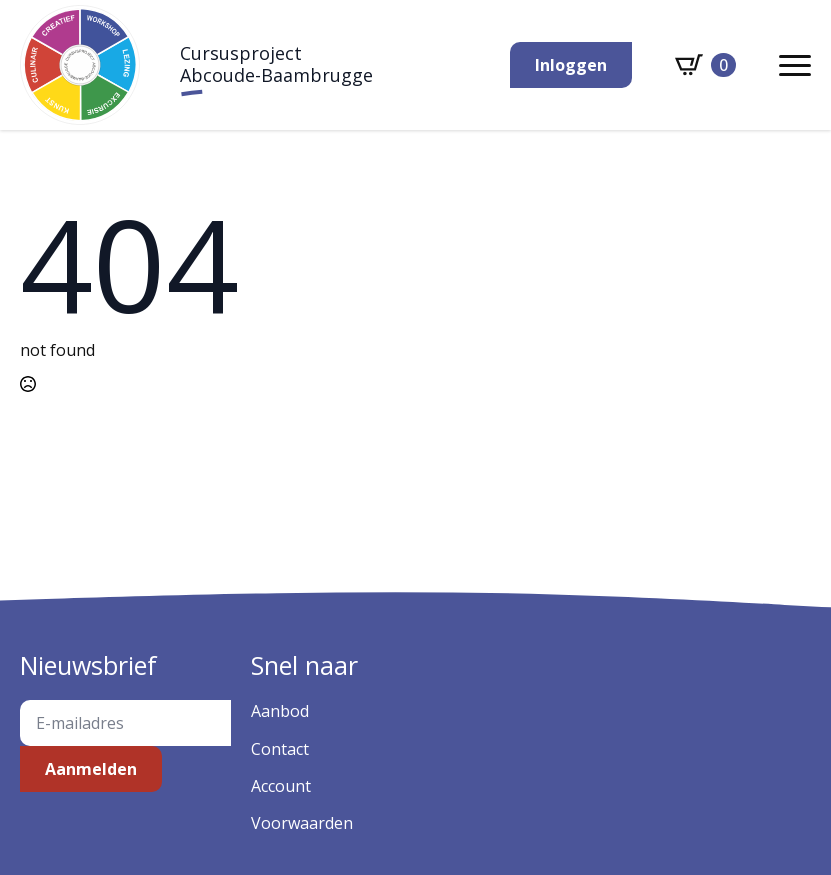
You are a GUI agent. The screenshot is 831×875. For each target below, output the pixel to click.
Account (281, 786)
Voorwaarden (302, 823)
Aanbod (280, 711)
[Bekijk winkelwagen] (705, 65)
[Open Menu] (795, 65)
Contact (280, 749)
